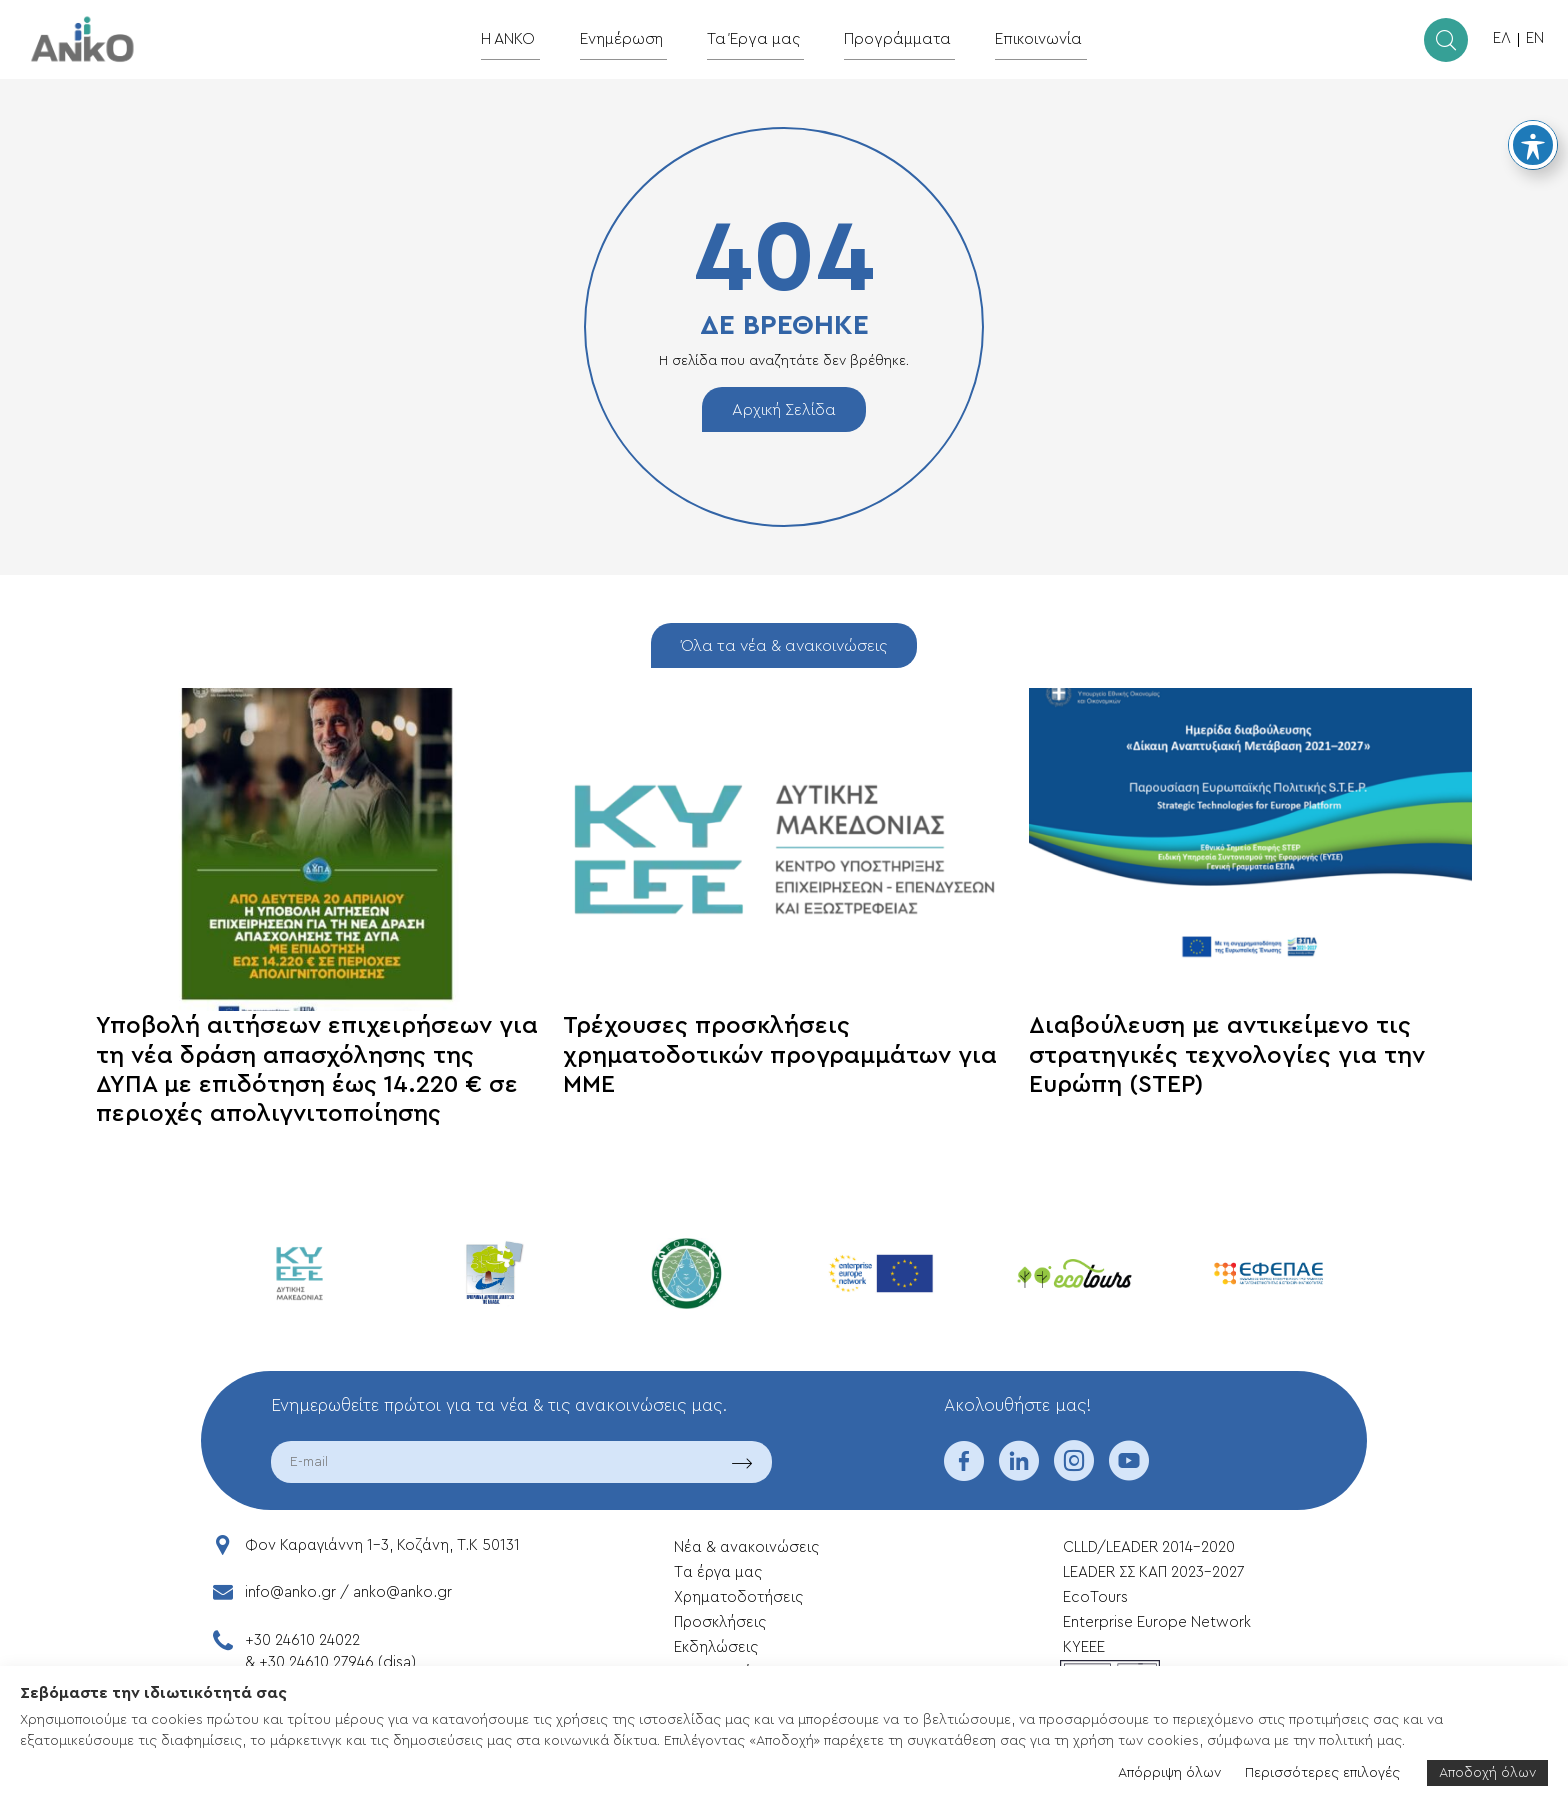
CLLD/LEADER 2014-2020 (1151, 1547)
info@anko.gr (290, 1592)
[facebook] (964, 1474)
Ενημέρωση (634, 38)
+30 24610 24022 (302, 1640)
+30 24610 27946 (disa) (337, 1662)
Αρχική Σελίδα (784, 410)
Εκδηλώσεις (716, 1647)
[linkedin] (1019, 1474)
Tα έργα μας (718, 1572)
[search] (1446, 40)
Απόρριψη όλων (1169, 1773)
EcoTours (1095, 1597)
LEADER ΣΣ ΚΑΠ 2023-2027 (1153, 1572)
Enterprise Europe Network (1157, 1622)
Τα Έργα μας (759, 38)
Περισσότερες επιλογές (1322, 1773)
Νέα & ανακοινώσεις (746, 1547)
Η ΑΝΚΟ (526, 38)
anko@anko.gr (402, 1592)
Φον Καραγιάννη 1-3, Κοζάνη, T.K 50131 (382, 1545)
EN (1535, 38)
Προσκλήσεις (720, 1622)
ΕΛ (1502, 38)
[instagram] (1074, 1474)
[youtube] (1129, 1474)
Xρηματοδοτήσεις (738, 1597)
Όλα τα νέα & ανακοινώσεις (784, 646)
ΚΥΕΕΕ (1084, 1647)
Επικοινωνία (1025, 38)
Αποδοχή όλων (1487, 1773)
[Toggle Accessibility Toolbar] (1533, 145)
